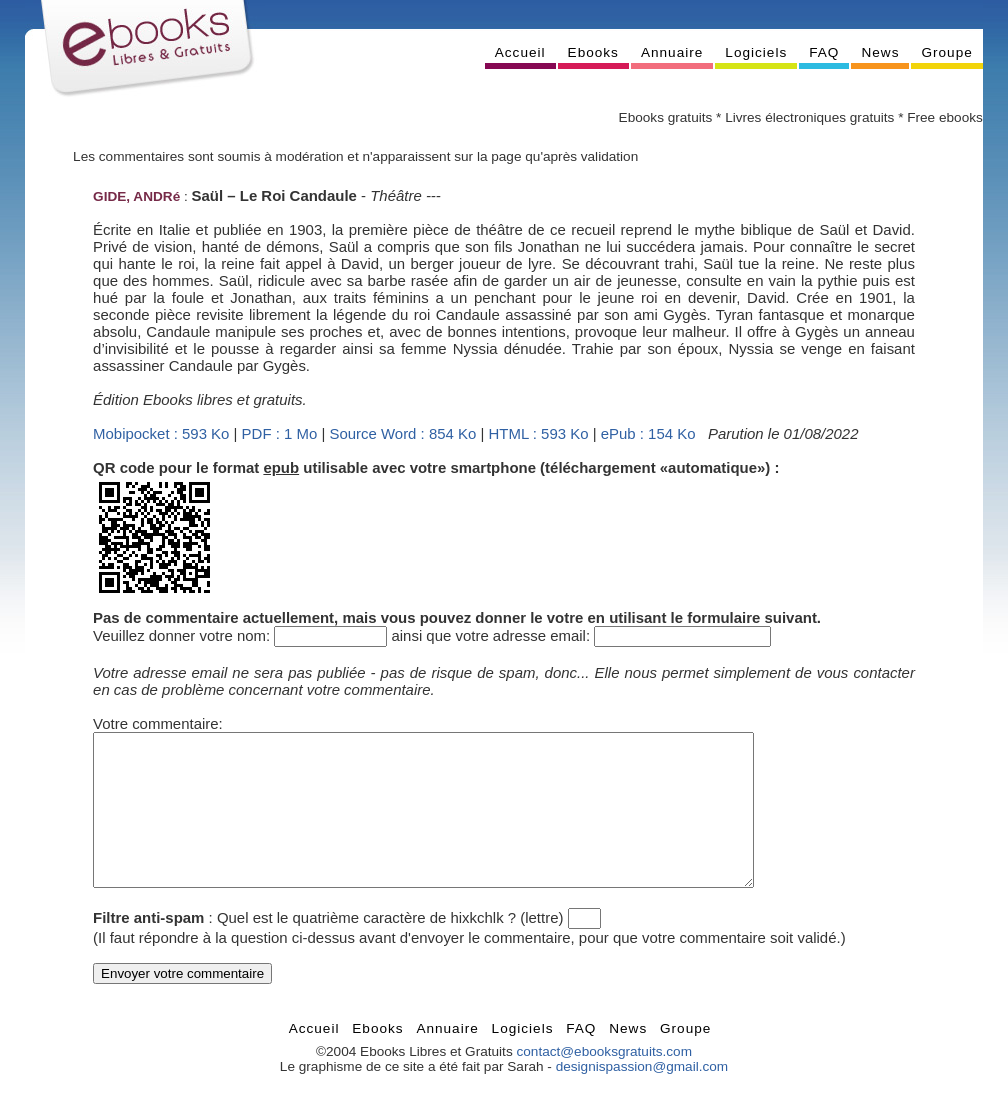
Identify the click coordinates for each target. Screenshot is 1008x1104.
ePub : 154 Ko (648, 433)
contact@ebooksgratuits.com (604, 1081)
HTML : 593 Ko (539, 433)
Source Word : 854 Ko (402, 433)
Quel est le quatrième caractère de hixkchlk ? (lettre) (390, 947)
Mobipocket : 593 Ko (161, 433)
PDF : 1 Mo (280, 433)
